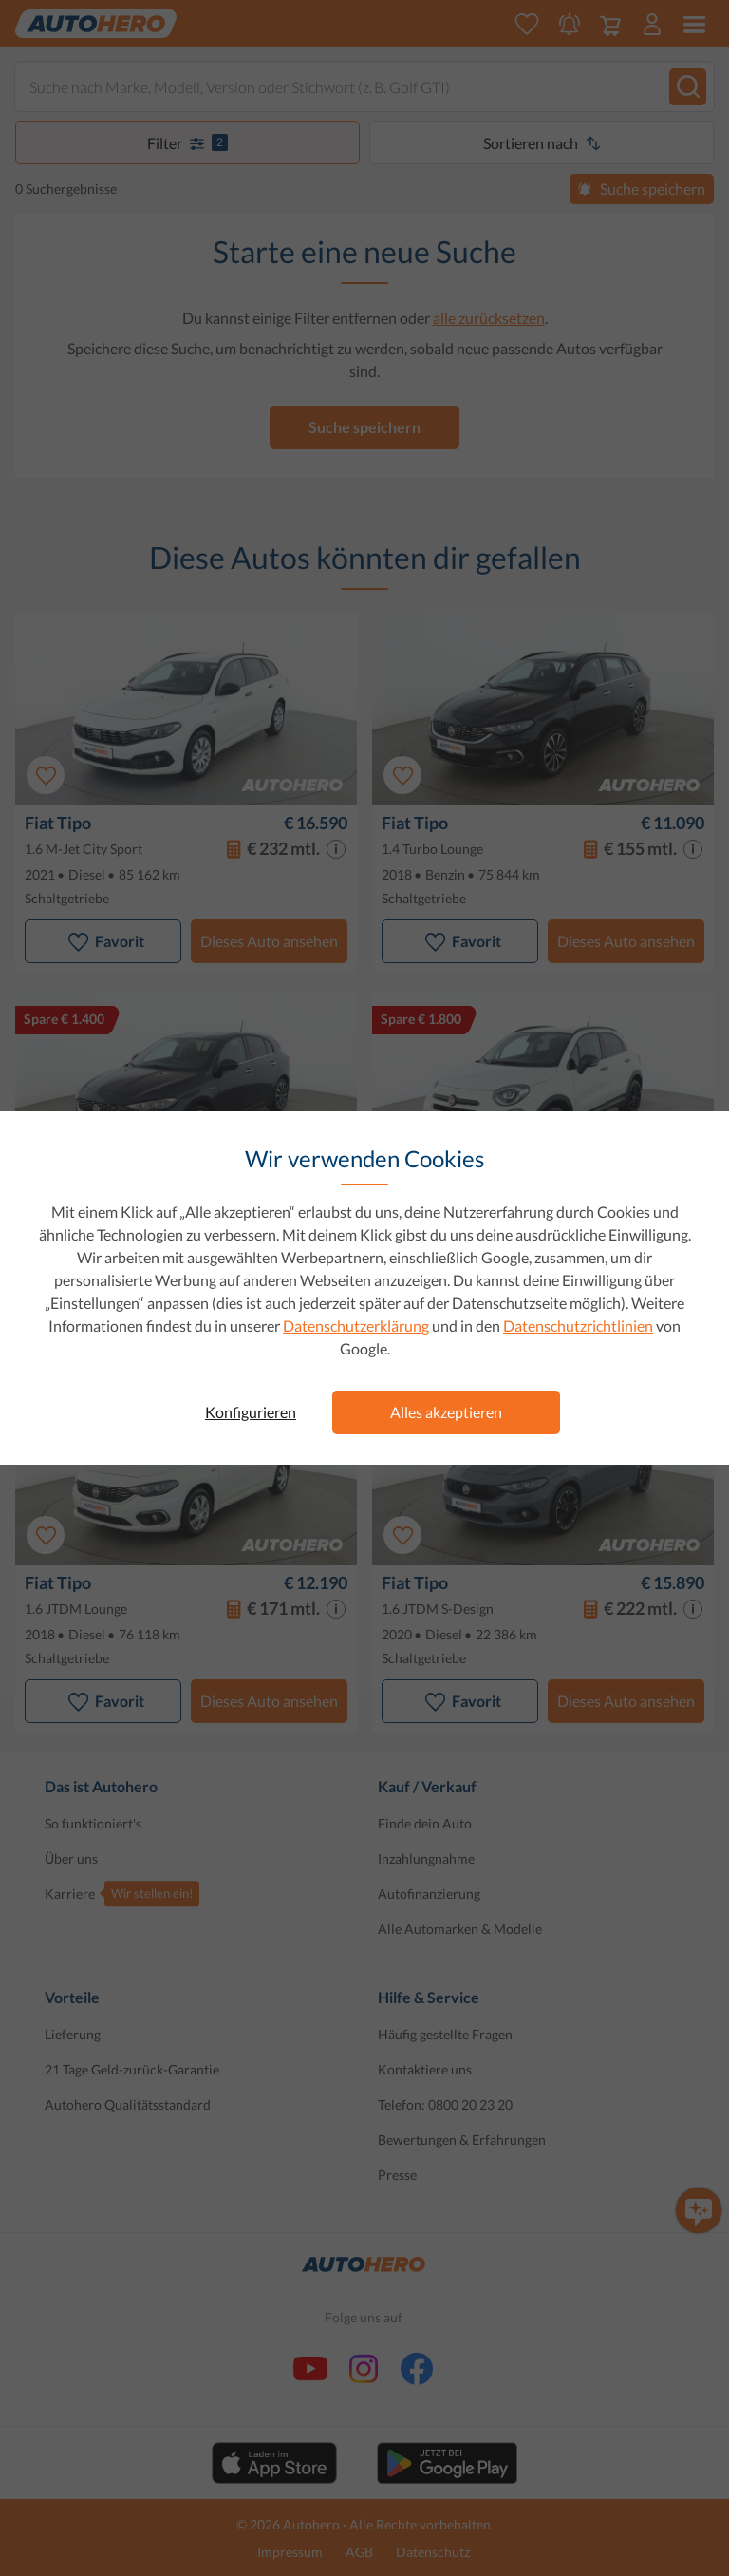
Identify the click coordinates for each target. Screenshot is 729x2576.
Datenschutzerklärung (356, 1325)
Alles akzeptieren (446, 1412)
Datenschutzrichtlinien (578, 1325)
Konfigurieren (250, 1412)
